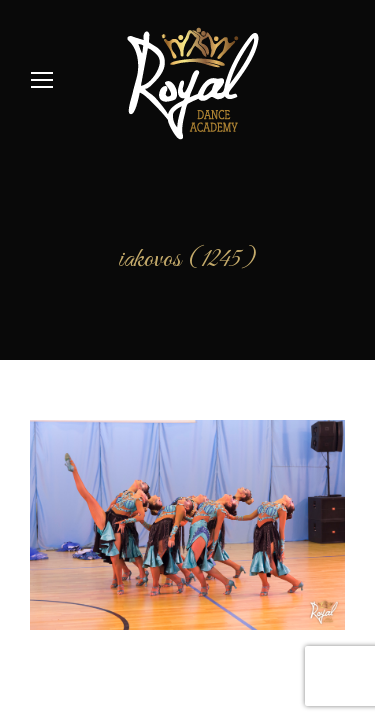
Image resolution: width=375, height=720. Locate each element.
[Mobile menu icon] (42, 80)
